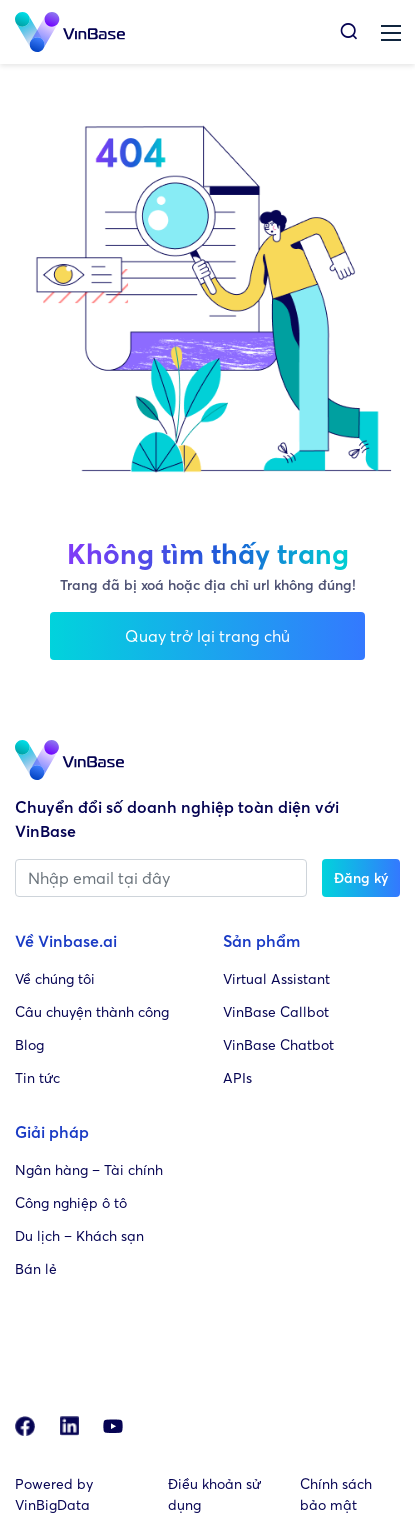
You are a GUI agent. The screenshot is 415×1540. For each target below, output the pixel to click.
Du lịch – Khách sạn (79, 1235)
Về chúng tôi (55, 978)
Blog (29, 1044)
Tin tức (37, 1077)
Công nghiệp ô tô (71, 1202)
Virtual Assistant (276, 978)
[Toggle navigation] (390, 32)
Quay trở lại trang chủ (207, 636)
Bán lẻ (36, 1268)
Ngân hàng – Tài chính (89, 1169)
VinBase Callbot (276, 1011)
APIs (237, 1077)
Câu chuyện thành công (92, 1011)
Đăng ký (361, 877)
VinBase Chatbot (278, 1044)
